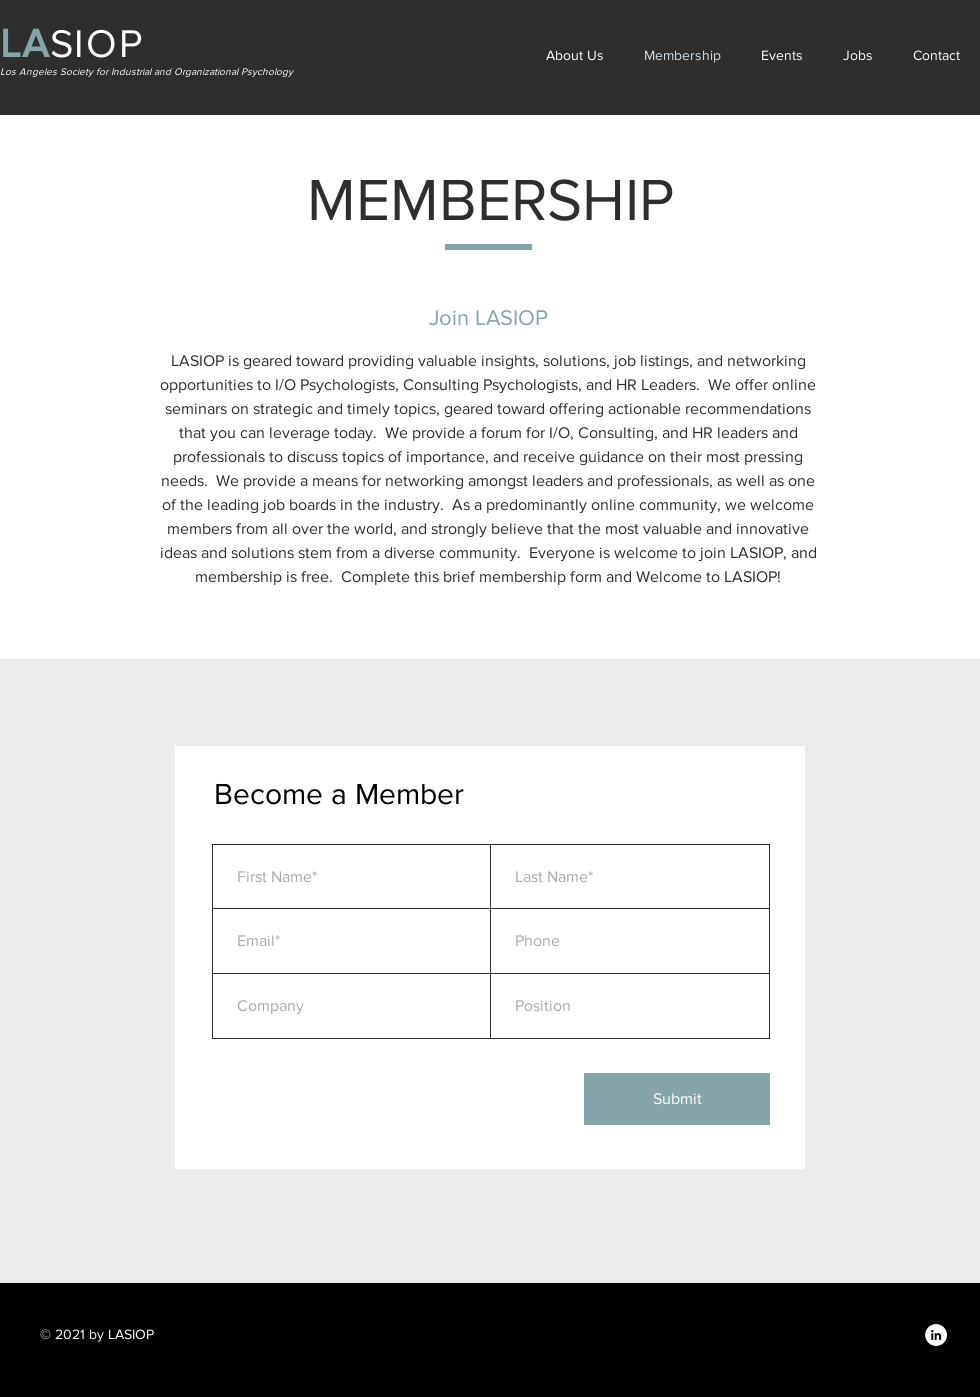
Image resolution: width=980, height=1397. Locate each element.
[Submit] (677, 1099)
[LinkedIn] (936, 1335)
